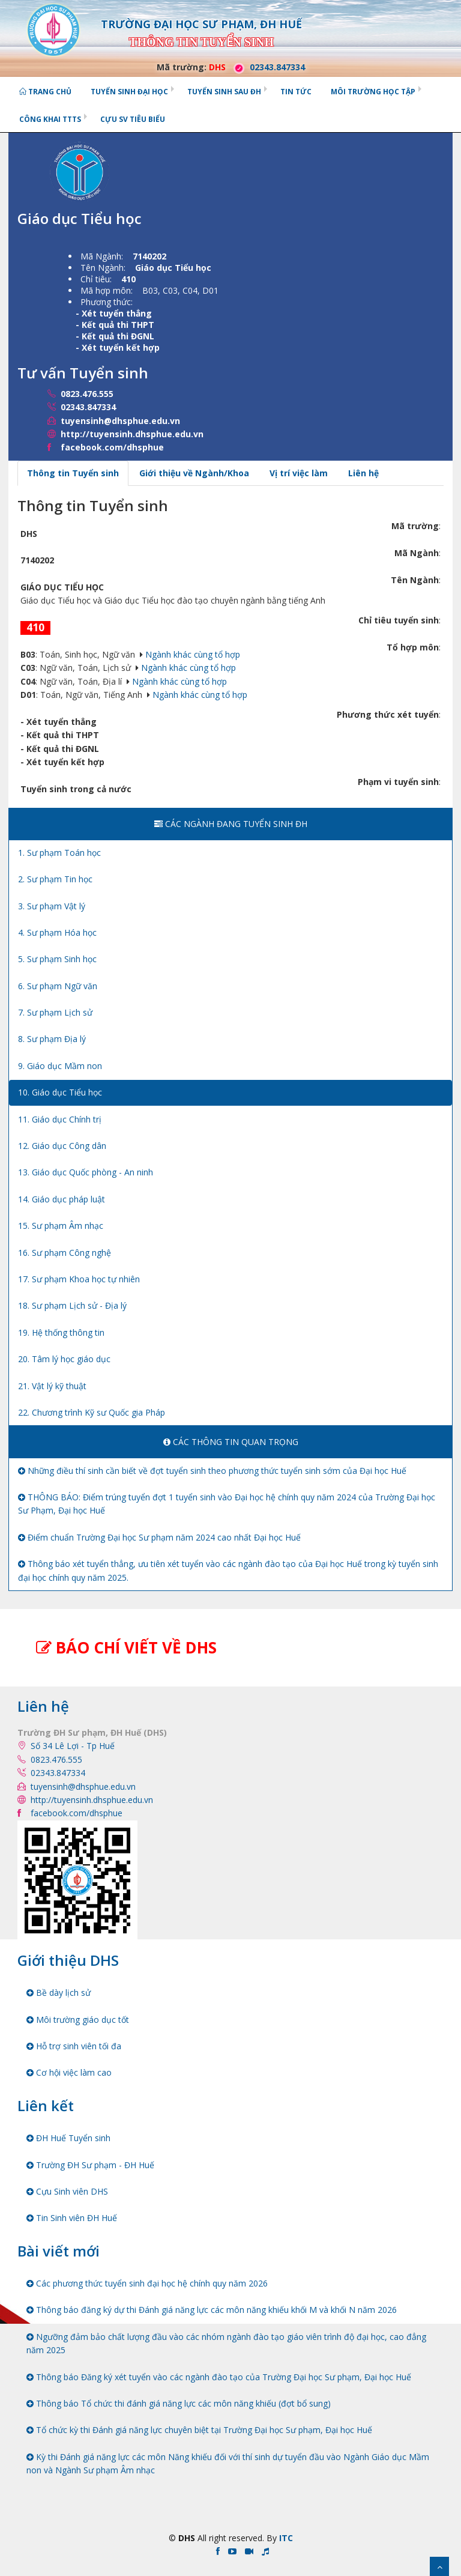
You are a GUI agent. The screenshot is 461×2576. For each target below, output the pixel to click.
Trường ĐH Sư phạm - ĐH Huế (90, 2165)
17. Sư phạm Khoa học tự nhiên (79, 1279)
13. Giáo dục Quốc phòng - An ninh (85, 1172)
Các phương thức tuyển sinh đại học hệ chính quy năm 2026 (147, 2283)
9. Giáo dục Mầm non (60, 1065)
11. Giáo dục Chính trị (59, 1119)
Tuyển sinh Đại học (129, 91)
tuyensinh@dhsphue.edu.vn (120, 420)
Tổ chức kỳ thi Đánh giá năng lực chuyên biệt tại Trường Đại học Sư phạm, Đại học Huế (199, 2429)
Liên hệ (363, 473)
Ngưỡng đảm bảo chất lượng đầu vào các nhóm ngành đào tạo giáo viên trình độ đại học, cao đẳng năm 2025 (226, 2343)
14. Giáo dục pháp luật (61, 1199)
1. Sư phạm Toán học (59, 852)
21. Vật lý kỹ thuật (52, 1386)
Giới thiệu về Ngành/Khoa (194, 473)
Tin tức (296, 91)
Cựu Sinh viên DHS (67, 2191)
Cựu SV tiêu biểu (132, 119)
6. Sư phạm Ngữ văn (57, 986)
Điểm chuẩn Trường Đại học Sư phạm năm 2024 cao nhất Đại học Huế (159, 1537)
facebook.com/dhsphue (112, 447)
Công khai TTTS (50, 119)
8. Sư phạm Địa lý (52, 1038)
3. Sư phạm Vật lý (51, 906)
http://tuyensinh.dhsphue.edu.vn (132, 434)
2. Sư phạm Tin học (55, 879)
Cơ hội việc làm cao (69, 2072)
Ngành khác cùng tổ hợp (192, 654)
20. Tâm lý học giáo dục (64, 1359)
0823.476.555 (87, 393)
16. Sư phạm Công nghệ (64, 1252)
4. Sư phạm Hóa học (57, 932)
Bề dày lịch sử (58, 1992)
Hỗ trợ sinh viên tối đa (73, 2046)
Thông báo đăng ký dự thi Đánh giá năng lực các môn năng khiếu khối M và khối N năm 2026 (211, 2309)
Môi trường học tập (373, 91)
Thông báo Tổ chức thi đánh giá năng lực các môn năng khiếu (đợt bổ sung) (178, 2403)
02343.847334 (266, 67)
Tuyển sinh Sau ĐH (224, 91)
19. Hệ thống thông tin (61, 1332)
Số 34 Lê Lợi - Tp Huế (73, 1745)
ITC (286, 2538)
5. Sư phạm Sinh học (57, 959)
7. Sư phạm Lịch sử (55, 1012)
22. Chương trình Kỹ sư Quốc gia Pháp (91, 1412)
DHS (217, 67)
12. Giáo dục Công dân (62, 1145)
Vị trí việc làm (299, 473)
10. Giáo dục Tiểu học (60, 1092)
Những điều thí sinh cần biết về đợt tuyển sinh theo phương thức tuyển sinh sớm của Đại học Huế (212, 1470)
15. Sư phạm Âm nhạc (60, 1225)
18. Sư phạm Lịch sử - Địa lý (72, 1305)
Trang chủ (45, 91)
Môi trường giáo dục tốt (77, 2019)
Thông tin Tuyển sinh (73, 473)
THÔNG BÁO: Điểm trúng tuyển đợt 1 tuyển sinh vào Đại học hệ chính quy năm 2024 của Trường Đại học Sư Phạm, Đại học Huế (226, 1503)
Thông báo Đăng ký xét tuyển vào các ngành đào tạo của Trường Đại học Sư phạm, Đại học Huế (218, 2377)
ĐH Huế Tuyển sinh (68, 2138)
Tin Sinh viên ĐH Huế (71, 2217)
